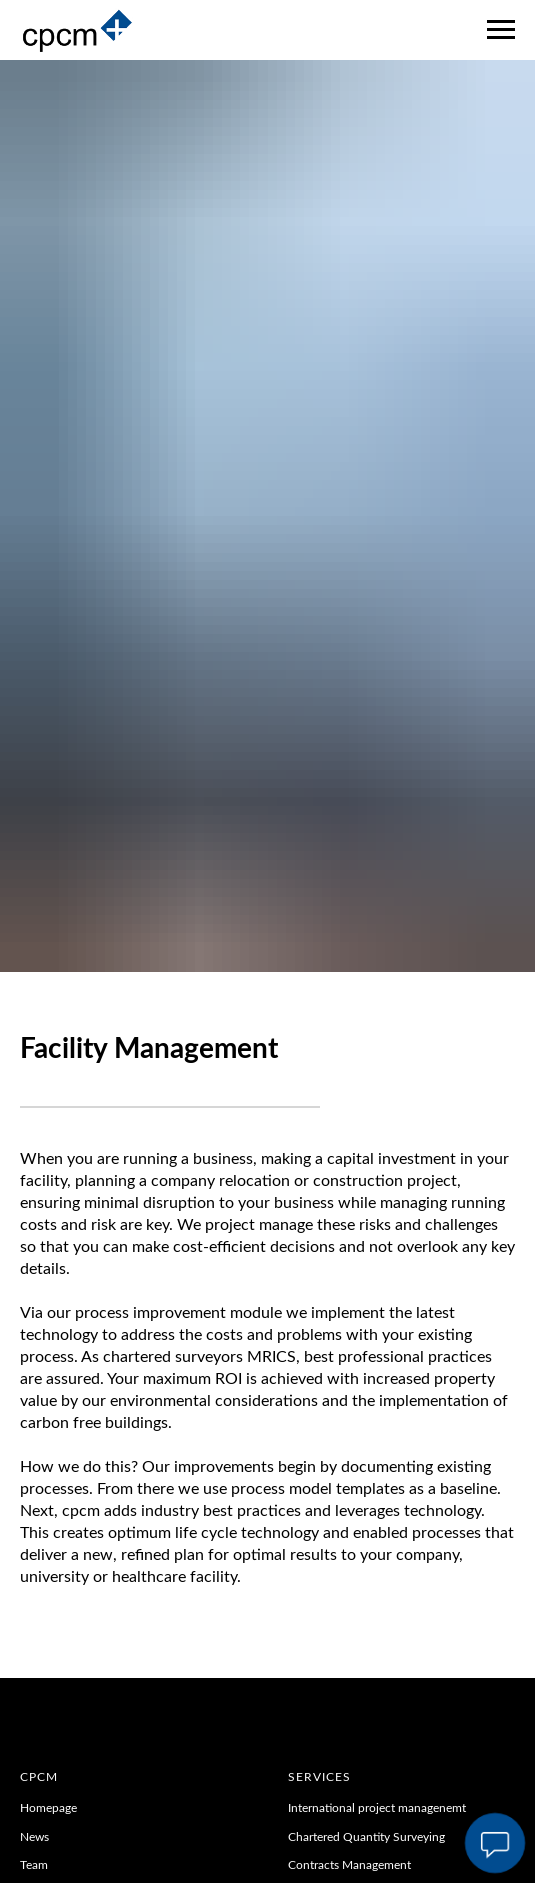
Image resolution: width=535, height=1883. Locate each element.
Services (319, 1777)
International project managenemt (377, 1808)
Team (35, 1865)
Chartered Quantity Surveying (366, 1837)
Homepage (48, 1808)
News (34, 1837)
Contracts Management (349, 1865)
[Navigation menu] (501, 30)
